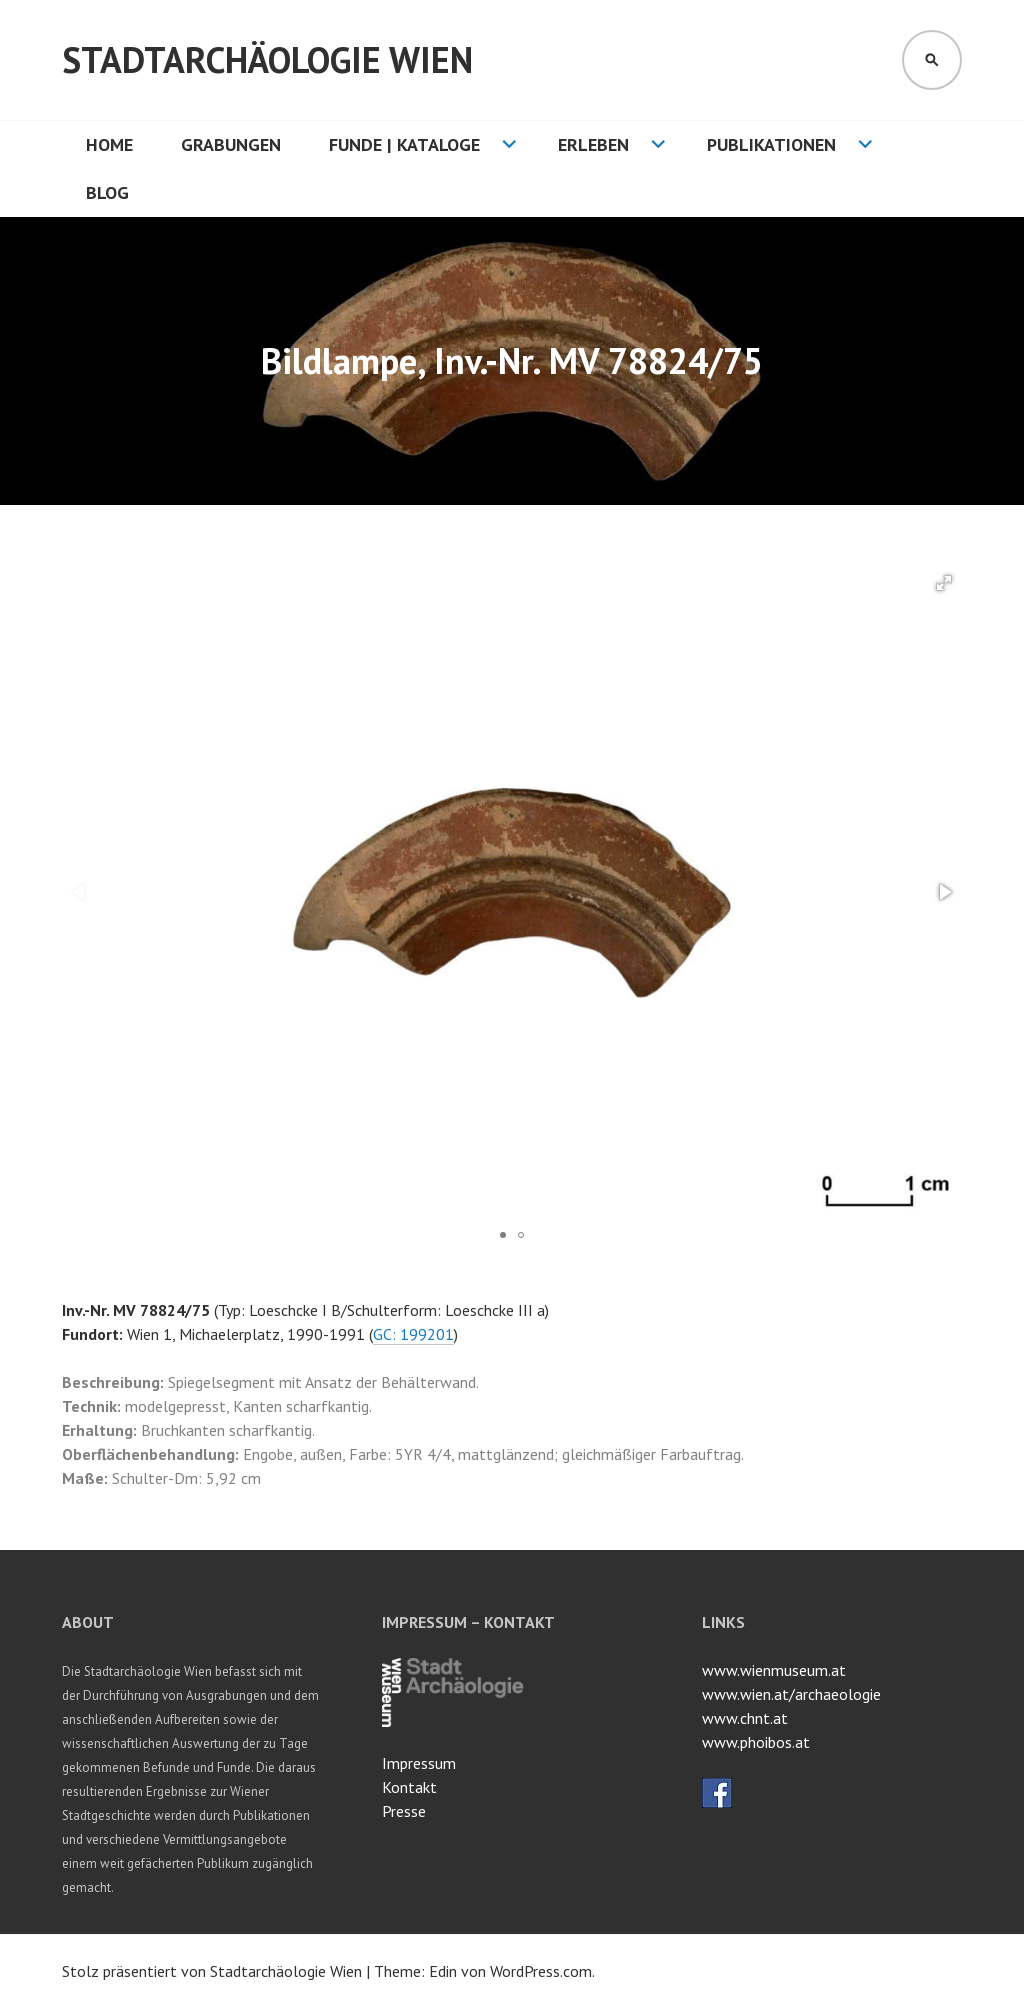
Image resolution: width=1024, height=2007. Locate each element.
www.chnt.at (745, 1718)
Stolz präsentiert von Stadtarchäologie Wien (212, 1971)
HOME (109, 144)
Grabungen (231, 144)
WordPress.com (541, 1971)
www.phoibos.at (756, 1742)
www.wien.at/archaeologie (791, 1694)
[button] (944, 583)
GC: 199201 (413, 1334)
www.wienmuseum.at (774, 1670)
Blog (107, 192)
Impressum (419, 1763)
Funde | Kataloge (404, 144)
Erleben (593, 144)
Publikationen (771, 144)
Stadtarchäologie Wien (267, 59)
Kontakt (409, 1787)
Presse (404, 1811)
